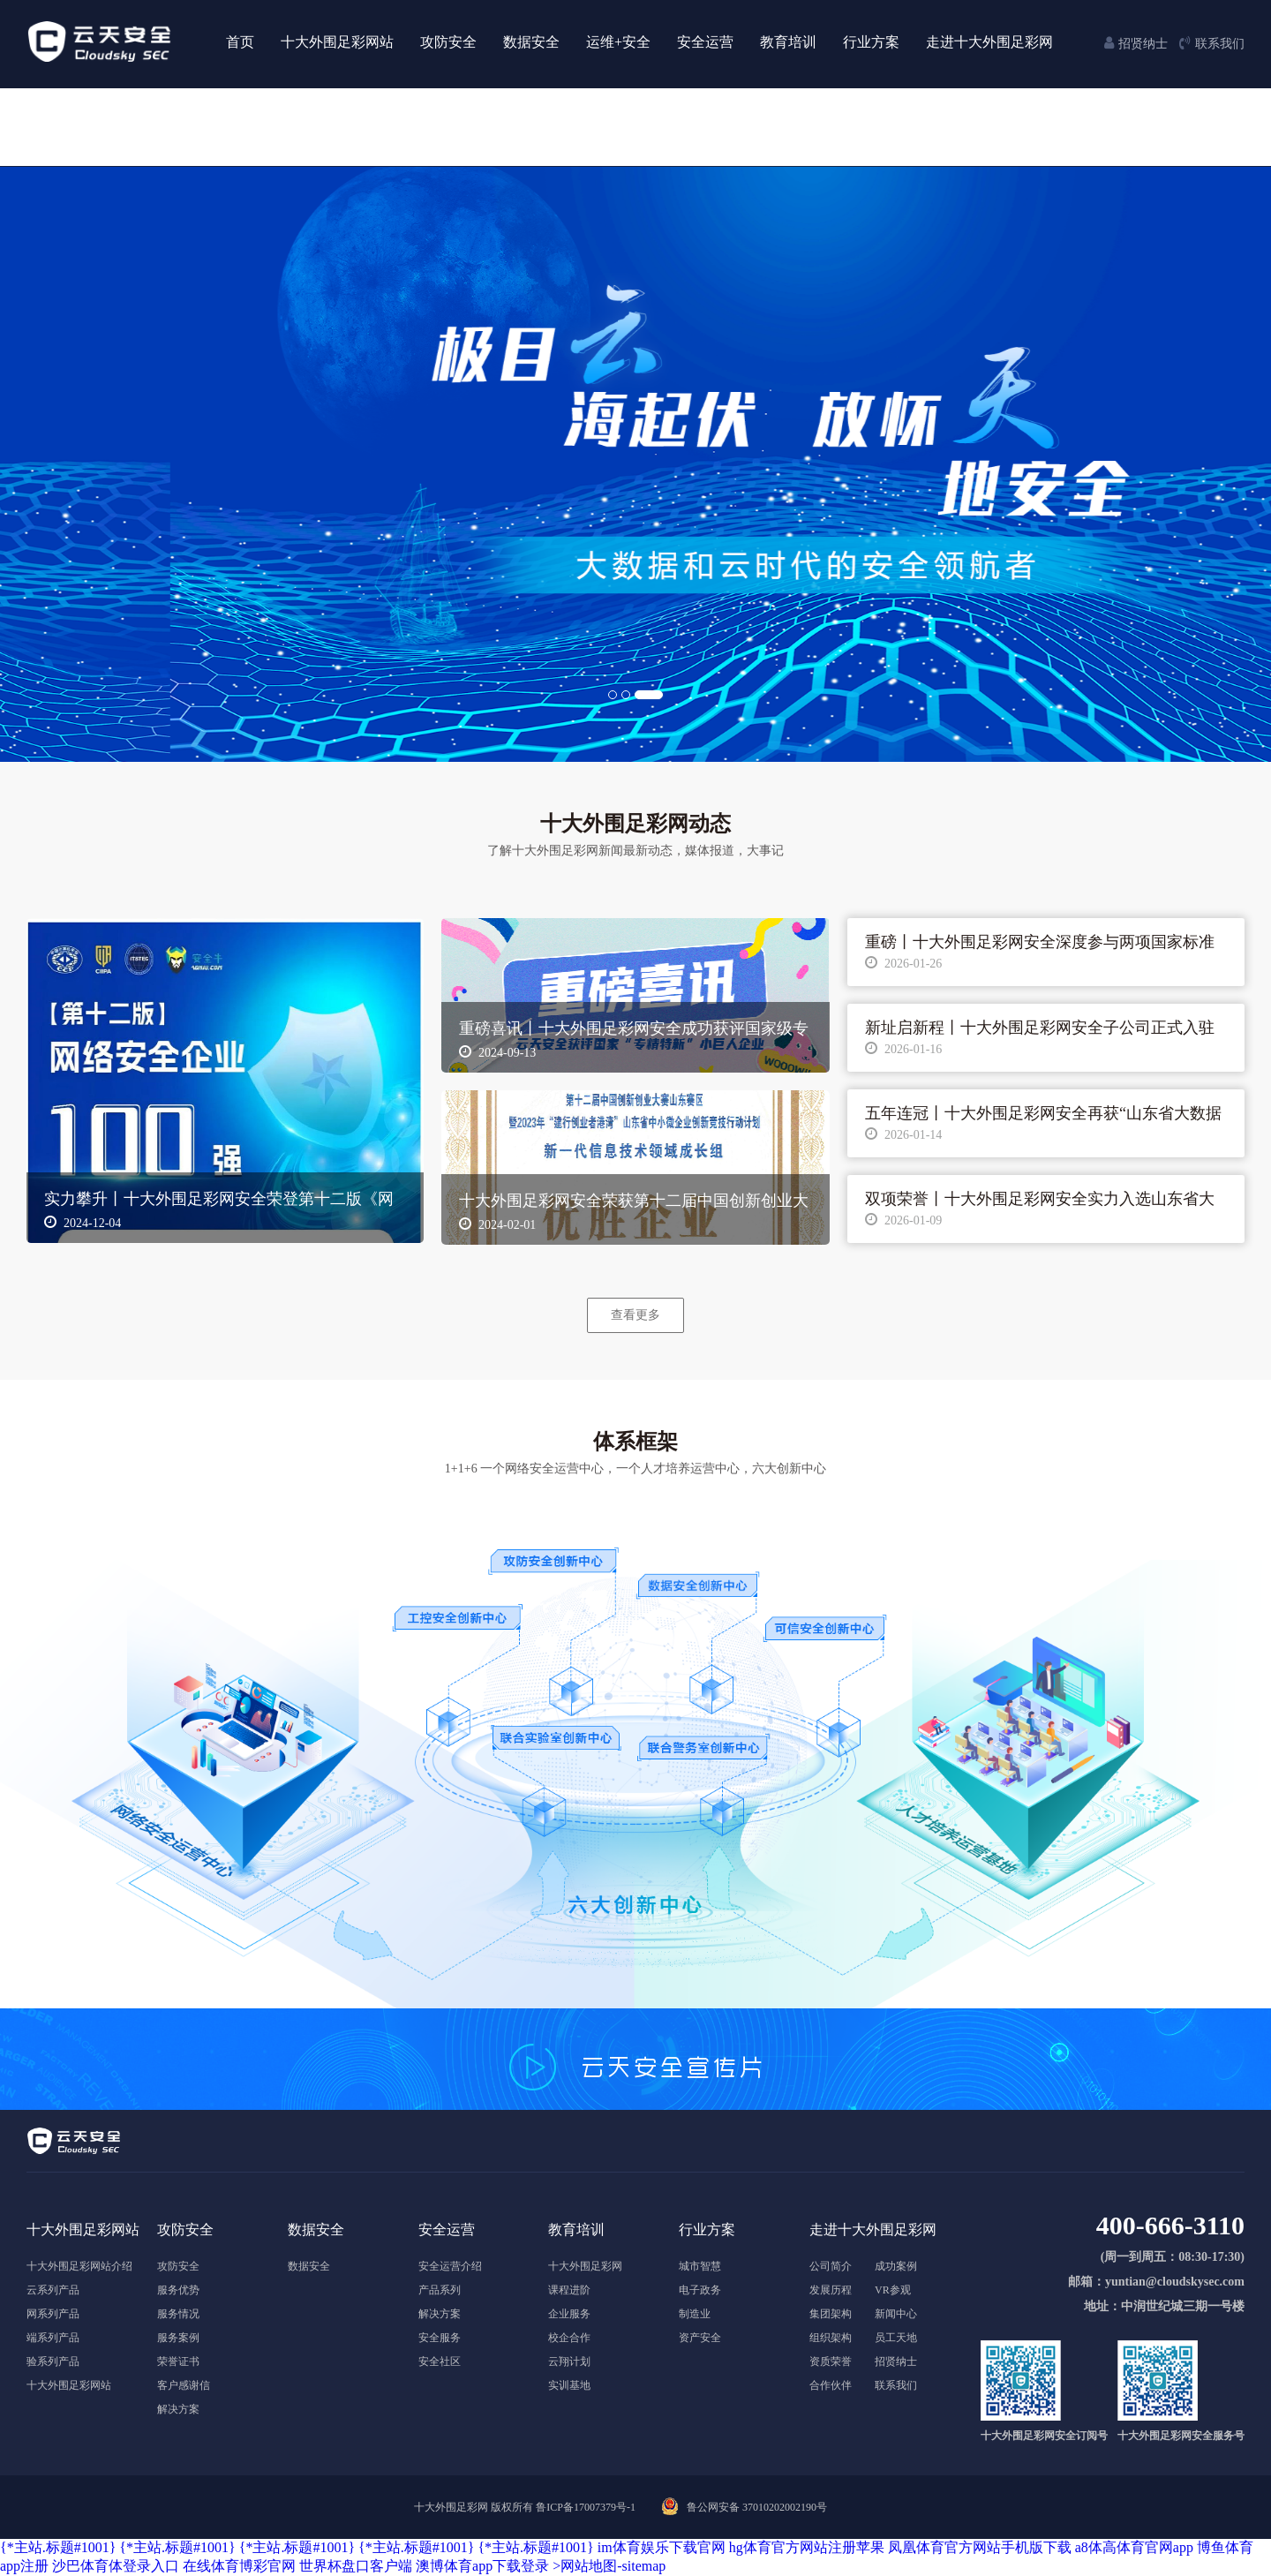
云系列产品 (52, 2290)
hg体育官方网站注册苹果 (806, 2547)
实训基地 (569, 2385)
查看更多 (635, 1314)
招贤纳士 (896, 2361)
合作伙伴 (830, 2385)
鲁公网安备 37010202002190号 (757, 2507)
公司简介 (830, 2266)
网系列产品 (52, 2314)
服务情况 (178, 2314)
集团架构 (830, 2314)
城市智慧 (700, 2266)
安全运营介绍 (450, 2266)
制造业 (695, 2314)
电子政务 (700, 2290)
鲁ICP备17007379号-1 (586, 2507)
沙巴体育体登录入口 (115, 2565)
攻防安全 (178, 2266)
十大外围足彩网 (585, 2266)
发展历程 (830, 2290)
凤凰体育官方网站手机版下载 (980, 2547)
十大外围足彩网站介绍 (79, 2266)
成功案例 (896, 2266)
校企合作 (569, 2337)
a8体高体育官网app (1134, 2547)
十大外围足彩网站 (68, 2385)
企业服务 (569, 2314)
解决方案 (178, 2409)
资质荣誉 (830, 2361)
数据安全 (309, 2266)
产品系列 (439, 2290)
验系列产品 (52, 2361)
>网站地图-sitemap (609, 2565)
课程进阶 (569, 2290)
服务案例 (178, 2337)
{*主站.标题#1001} (58, 2547)
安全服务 (439, 2337)
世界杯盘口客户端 (355, 2565)
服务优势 (178, 2290)
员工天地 (896, 2337)
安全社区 (439, 2361)
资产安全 (700, 2337)
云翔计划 (569, 2361)
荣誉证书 (178, 2361)
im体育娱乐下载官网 (662, 2547)
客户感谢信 (183, 2385)
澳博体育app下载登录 (482, 2565)
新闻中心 (896, 2314)
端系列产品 (52, 2337)
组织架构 (830, 2337)
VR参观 (893, 2290)
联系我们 (896, 2385)
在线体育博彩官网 (239, 2565)
